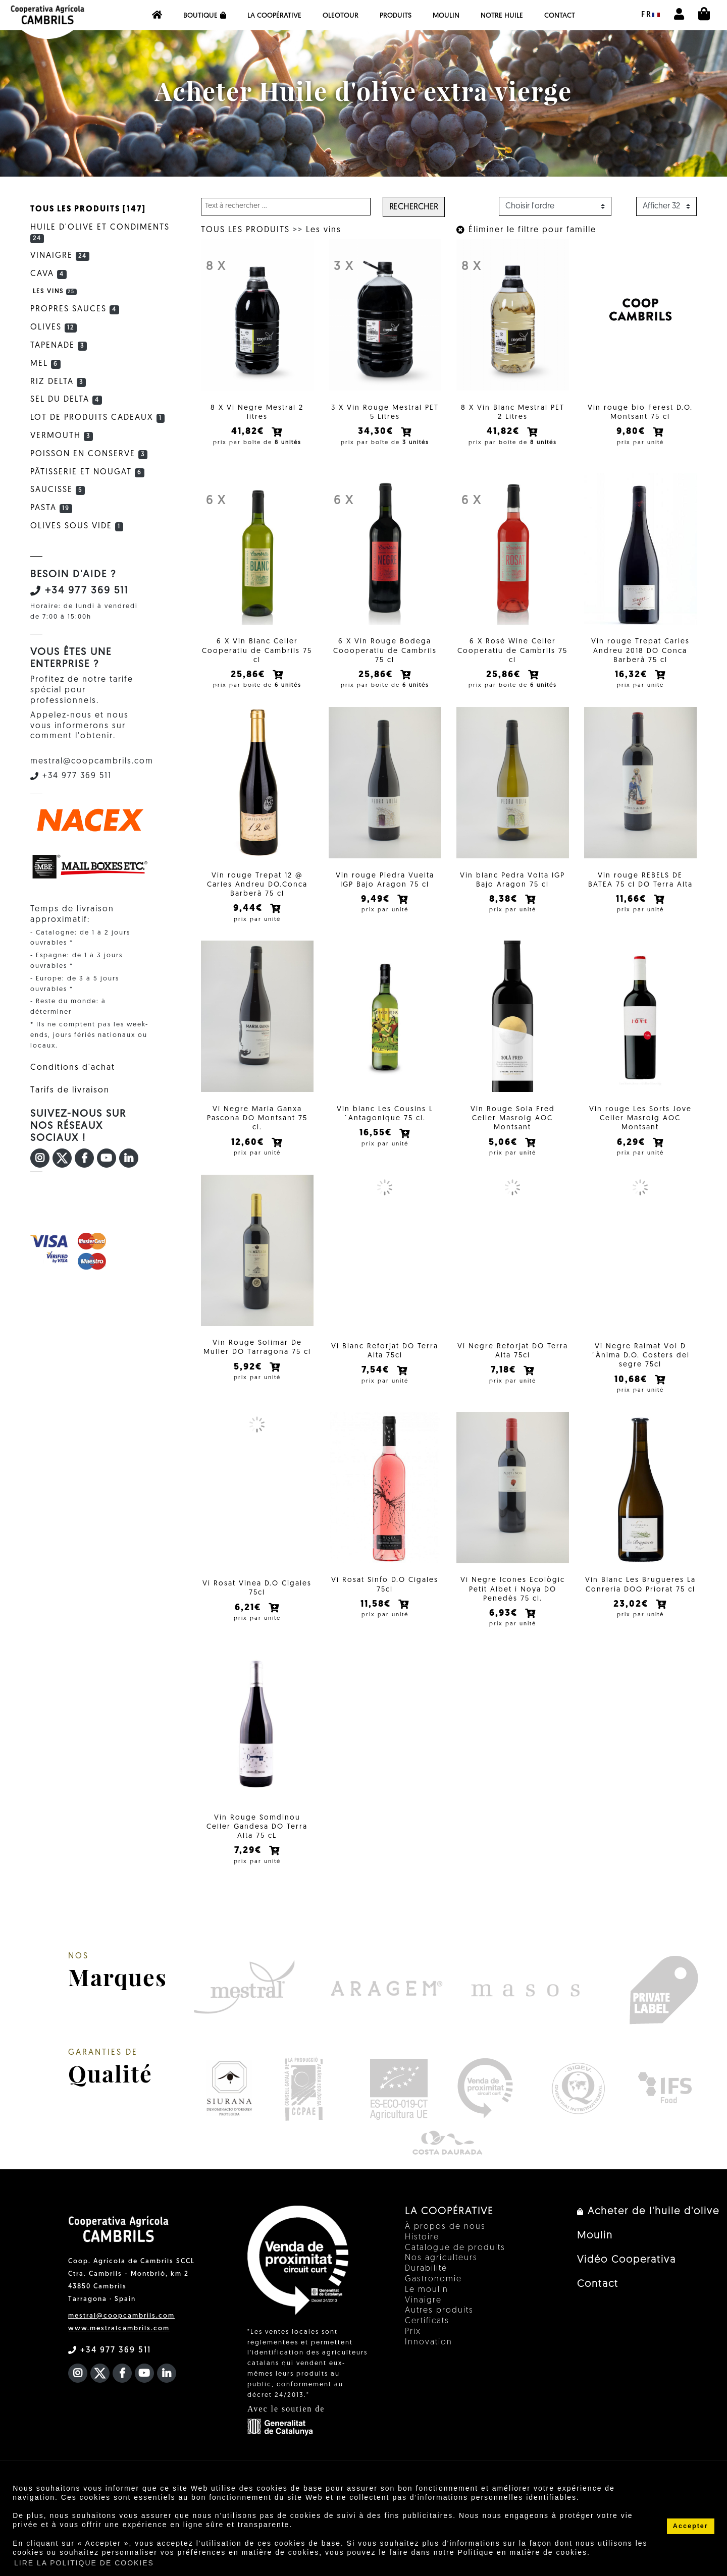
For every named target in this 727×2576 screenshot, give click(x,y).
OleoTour (340, 16)
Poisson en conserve (88, 454)
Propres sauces (74, 309)
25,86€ (250, 678)
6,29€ (633, 1153)
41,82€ (249, 431)
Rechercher (413, 207)
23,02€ (632, 1618)
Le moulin (426, 2303)
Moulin (446, 16)
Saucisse (57, 490)
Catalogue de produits (455, 2262)
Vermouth (61, 436)
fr (650, 15)
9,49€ (377, 906)
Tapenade (58, 346)
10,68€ (632, 1390)
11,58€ (377, 1618)
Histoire (422, 2251)
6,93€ (505, 1627)
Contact (559, 16)
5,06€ (505, 1153)
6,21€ (250, 1618)
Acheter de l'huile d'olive (648, 2225)
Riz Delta (58, 382)
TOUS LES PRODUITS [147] (88, 209)
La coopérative (274, 16)
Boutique (204, 16)
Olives (53, 327)
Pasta (51, 508)
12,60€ (249, 1153)
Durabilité (426, 2282)
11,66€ (633, 906)
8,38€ (505, 906)
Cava (48, 274)
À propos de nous (445, 2240)
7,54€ (377, 1381)
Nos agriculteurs (441, 2272)
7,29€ (249, 1864)
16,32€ (633, 678)
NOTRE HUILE (502, 16)
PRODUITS (395, 16)
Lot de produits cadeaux (97, 418)
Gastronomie (433, 2293)
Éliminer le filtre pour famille (526, 230)
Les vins (323, 230)
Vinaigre (59, 256)
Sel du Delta (66, 400)
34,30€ (377, 431)
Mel (45, 364)
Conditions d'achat (72, 1068)
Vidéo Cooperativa (626, 2274)
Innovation (428, 2356)
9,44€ (249, 915)
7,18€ (505, 1381)
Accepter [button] (690, 2526)
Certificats (427, 2335)
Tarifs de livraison (70, 1090)
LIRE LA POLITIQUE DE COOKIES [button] (84, 2563)
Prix (413, 2345)
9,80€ (632, 431)
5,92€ (250, 1381)
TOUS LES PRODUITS (245, 230)
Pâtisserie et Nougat (87, 472)
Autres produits (439, 2325)
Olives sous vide (76, 526)
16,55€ (377, 1143)
